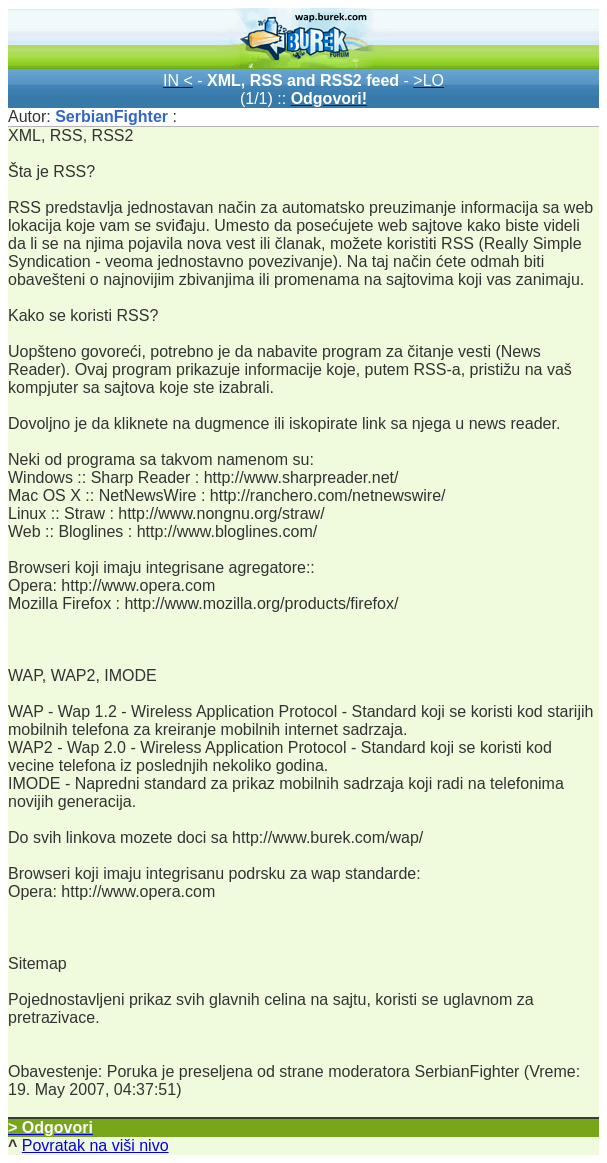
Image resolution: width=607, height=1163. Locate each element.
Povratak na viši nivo (95, 1145)
